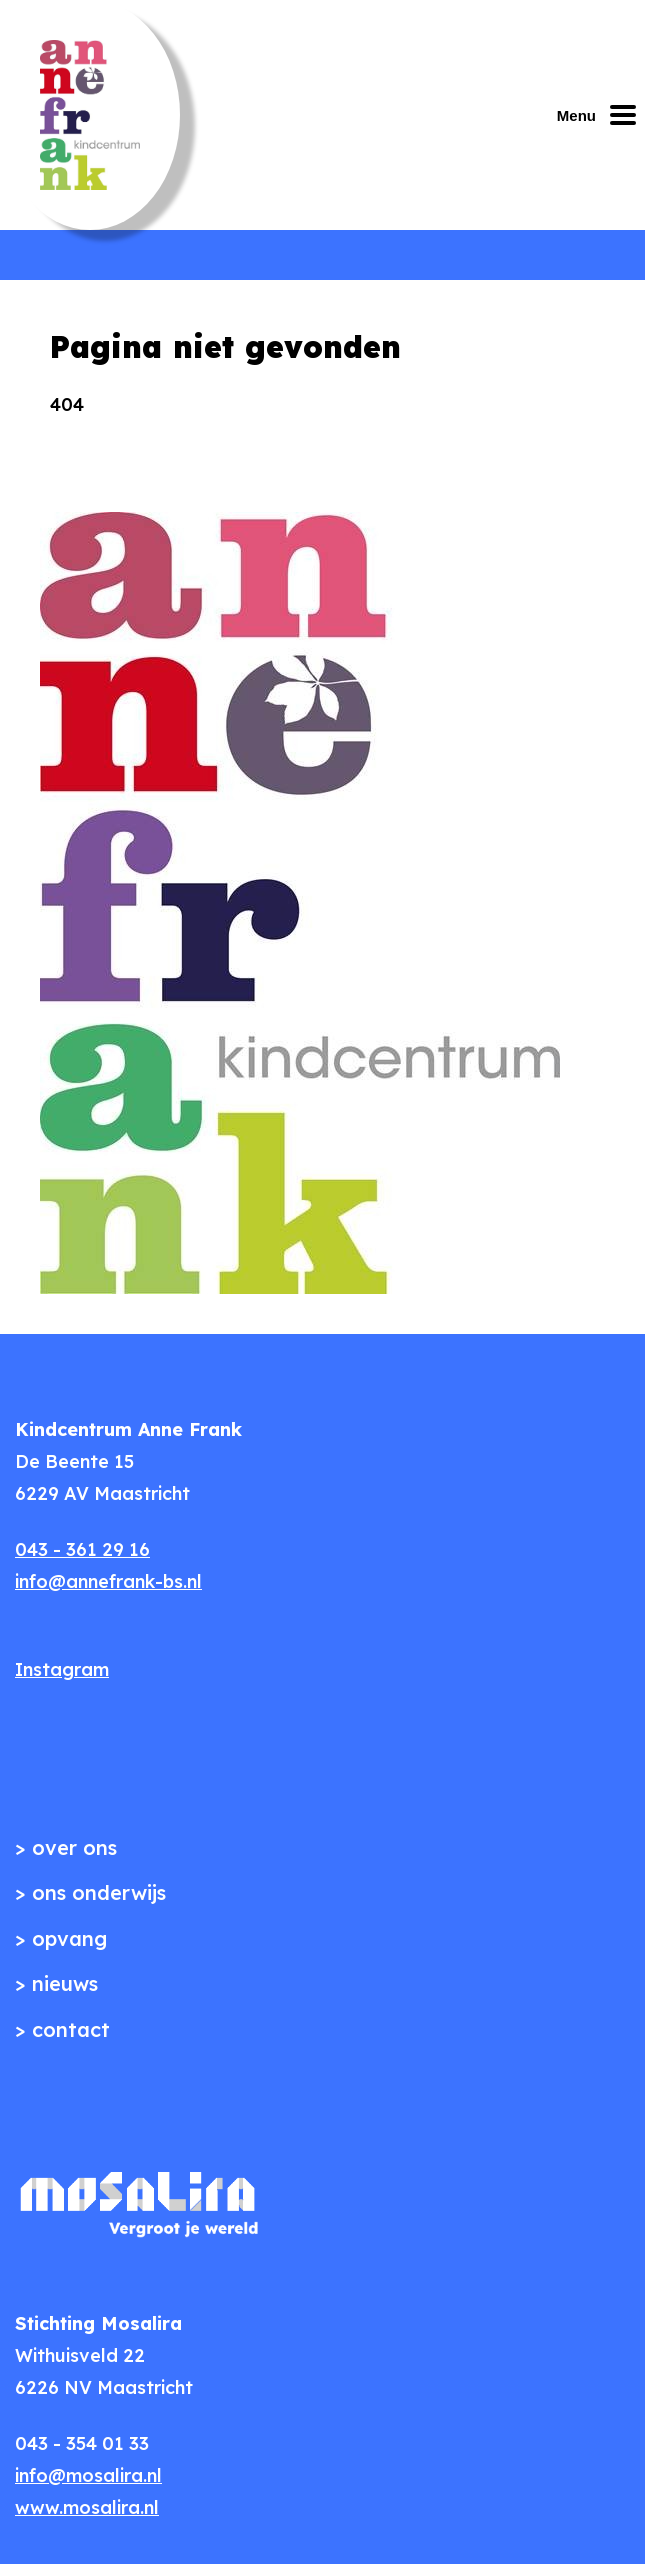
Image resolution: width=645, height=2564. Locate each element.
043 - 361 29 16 (82, 1549)
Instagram (62, 1669)
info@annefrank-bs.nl (108, 1581)
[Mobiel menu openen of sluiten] (601, 115)
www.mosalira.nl (87, 2507)
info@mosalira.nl (88, 2475)
